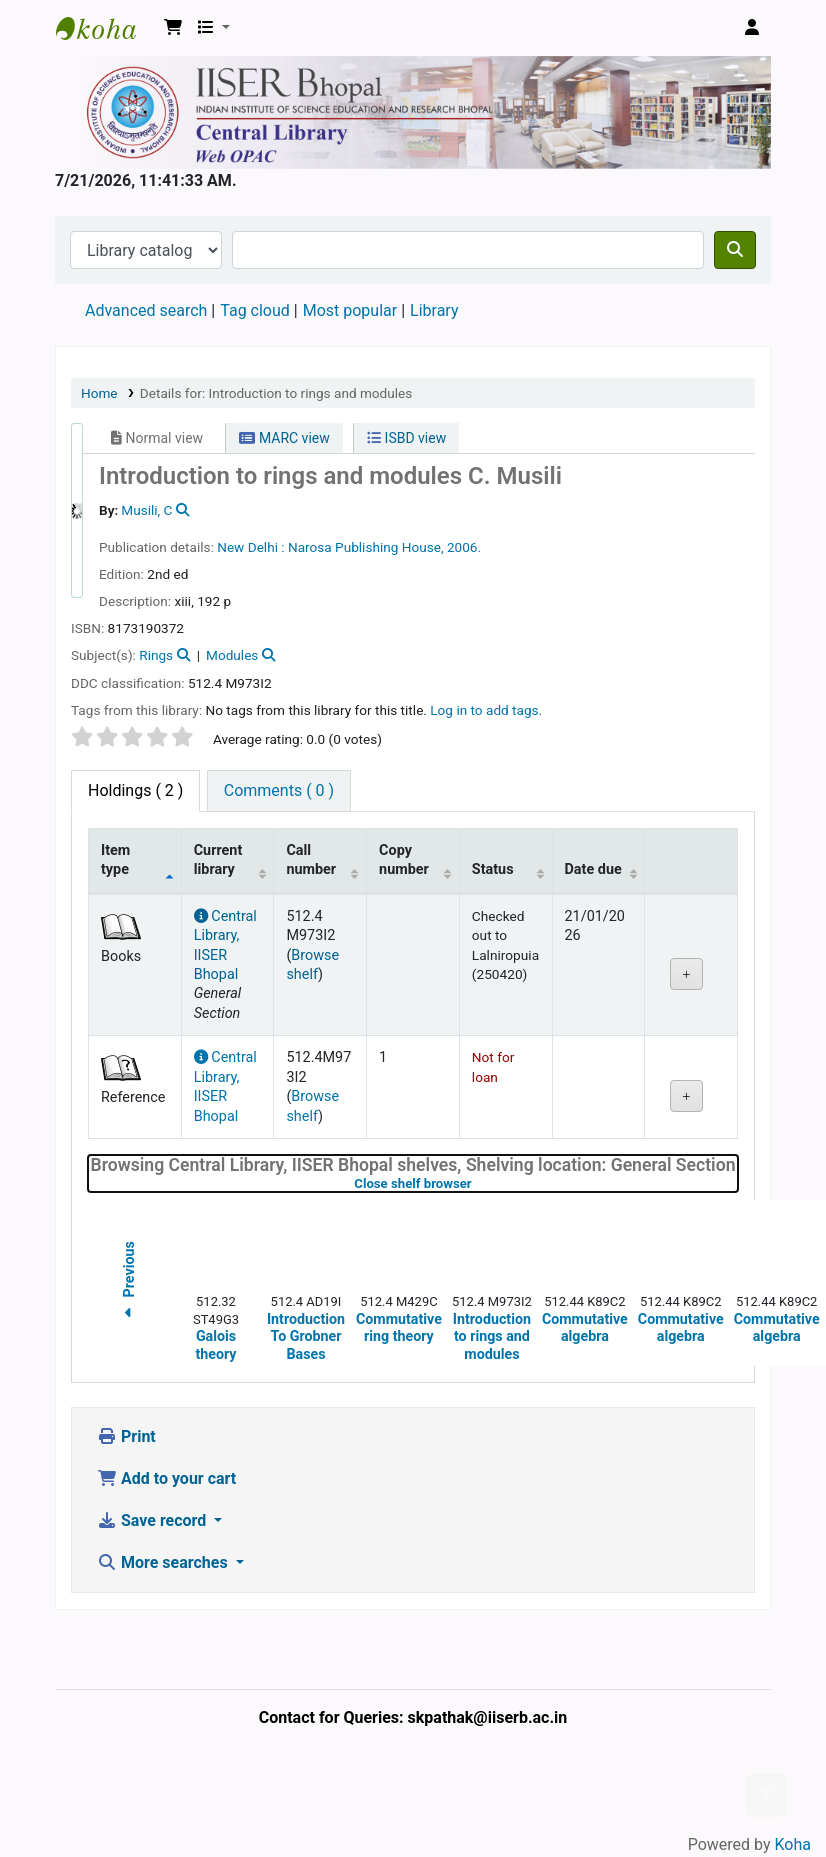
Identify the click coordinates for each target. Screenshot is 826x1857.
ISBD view (406, 438)
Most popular (350, 310)
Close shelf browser (476, 1183)
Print (126, 1436)
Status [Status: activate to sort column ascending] (493, 869)
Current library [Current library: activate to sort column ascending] (218, 860)
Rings (156, 655)
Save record (153, 1520)
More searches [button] (164, 1562)
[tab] (279, 791)
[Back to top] (766, 1795)
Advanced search (146, 310)
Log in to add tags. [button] (486, 710)
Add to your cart (166, 1478)
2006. (464, 547)
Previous (129, 1283)
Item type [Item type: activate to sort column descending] (115, 860)
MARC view (284, 438)
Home (99, 393)
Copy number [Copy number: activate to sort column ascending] (404, 860)
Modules (232, 655)
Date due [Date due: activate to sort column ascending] (593, 869)
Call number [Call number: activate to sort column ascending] (311, 860)
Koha (793, 1844)
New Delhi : (250, 547)
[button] (173, 28)
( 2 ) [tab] (135, 790)
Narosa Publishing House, (366, 547)
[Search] (735, 250)
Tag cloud (255, 310)
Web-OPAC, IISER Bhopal (106, 28)
